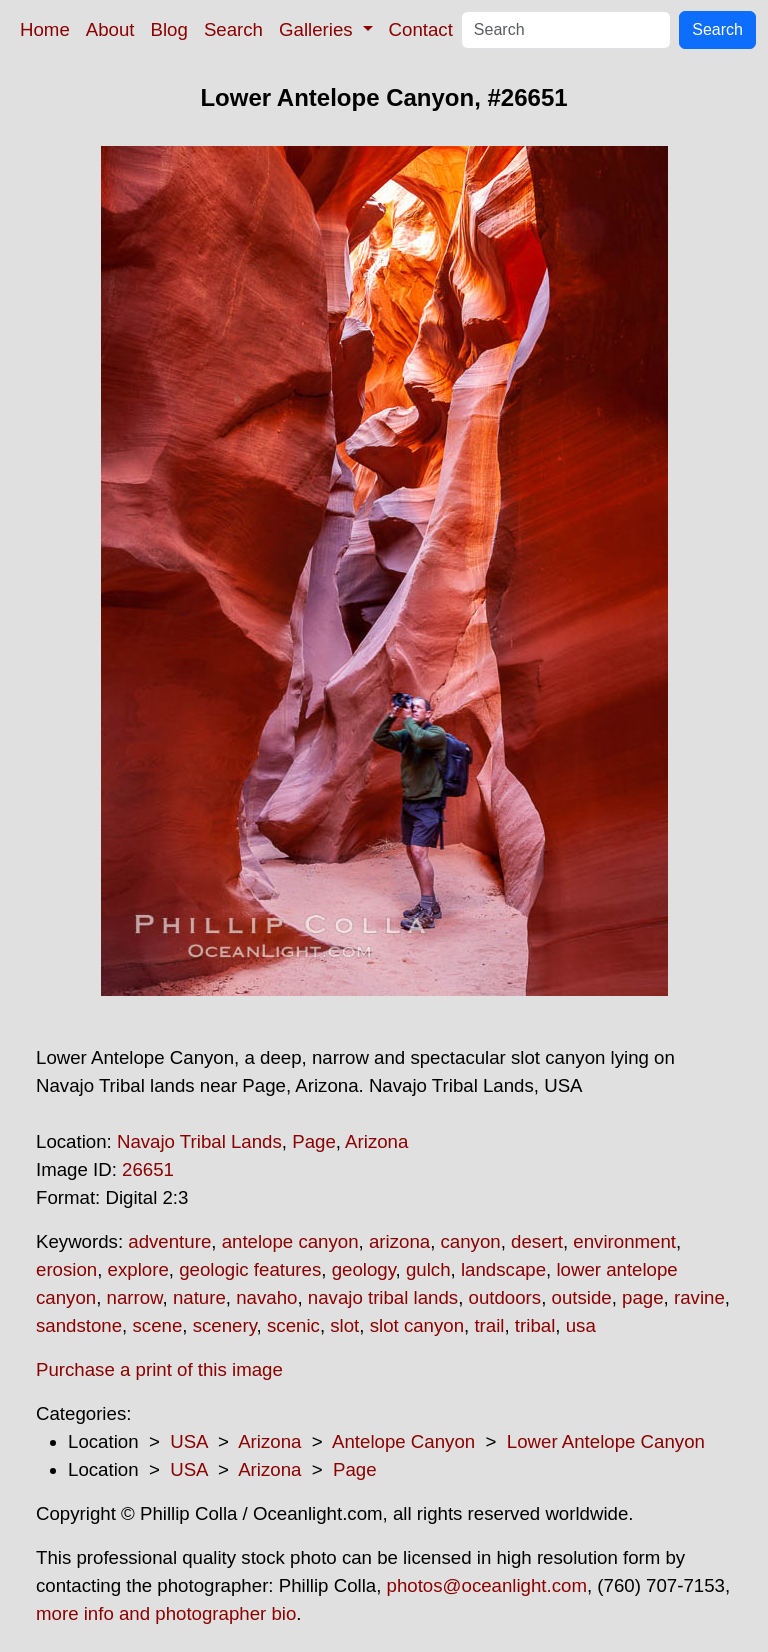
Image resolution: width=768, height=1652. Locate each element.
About (110, 29)
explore (138, 1269)
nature (199, 1297)
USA (188, 1441)
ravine (699, 1297)
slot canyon (417, 1325)
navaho (266, 1297)
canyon (471, 1241)
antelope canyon (290, 1241)
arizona (399, 1241)
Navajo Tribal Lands (199, 1141)
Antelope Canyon (403, 1441)
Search (233, 29)
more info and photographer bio (166, 1613)
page (643, 1297)
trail (489, 1325)
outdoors (505, 1297)
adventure (169, 1241)
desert (537, 1241)
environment (624, 1241)
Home (45, 29)
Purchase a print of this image (159, 1369)
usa (581, 1325)
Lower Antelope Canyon (606, 1441)
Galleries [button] (318, 29)
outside (582, 1297)
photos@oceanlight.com (487, 1585)
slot (344, 1325)
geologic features (250, 1269)
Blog (169, 29)
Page (314, 1141)
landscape (503, 1269)
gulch (428, 1269)
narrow (135, 1297)
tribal (535, 1325)
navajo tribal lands (383, 1297)
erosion (66, 1269)
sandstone (79, 1325)
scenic (293, 1325)
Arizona (376, 1141)
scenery (225, 1325)
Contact (421, 29)
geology (364, 1269)
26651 (148, 1169)
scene (157, 1325)
